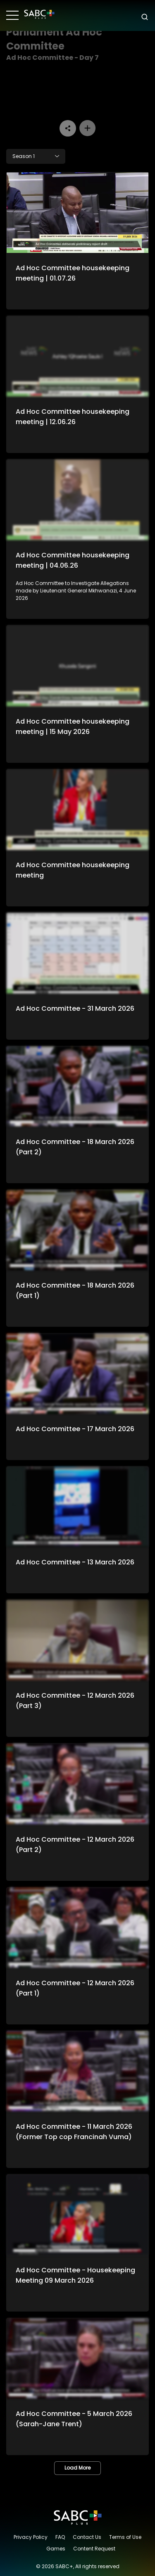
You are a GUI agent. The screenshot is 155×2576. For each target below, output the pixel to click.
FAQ (60, 2537)
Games (55, 2548)
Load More (77, 2467)
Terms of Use (125, 2537)
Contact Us (87, 2537)
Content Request (94, 2548)
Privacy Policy (31, 2537)
